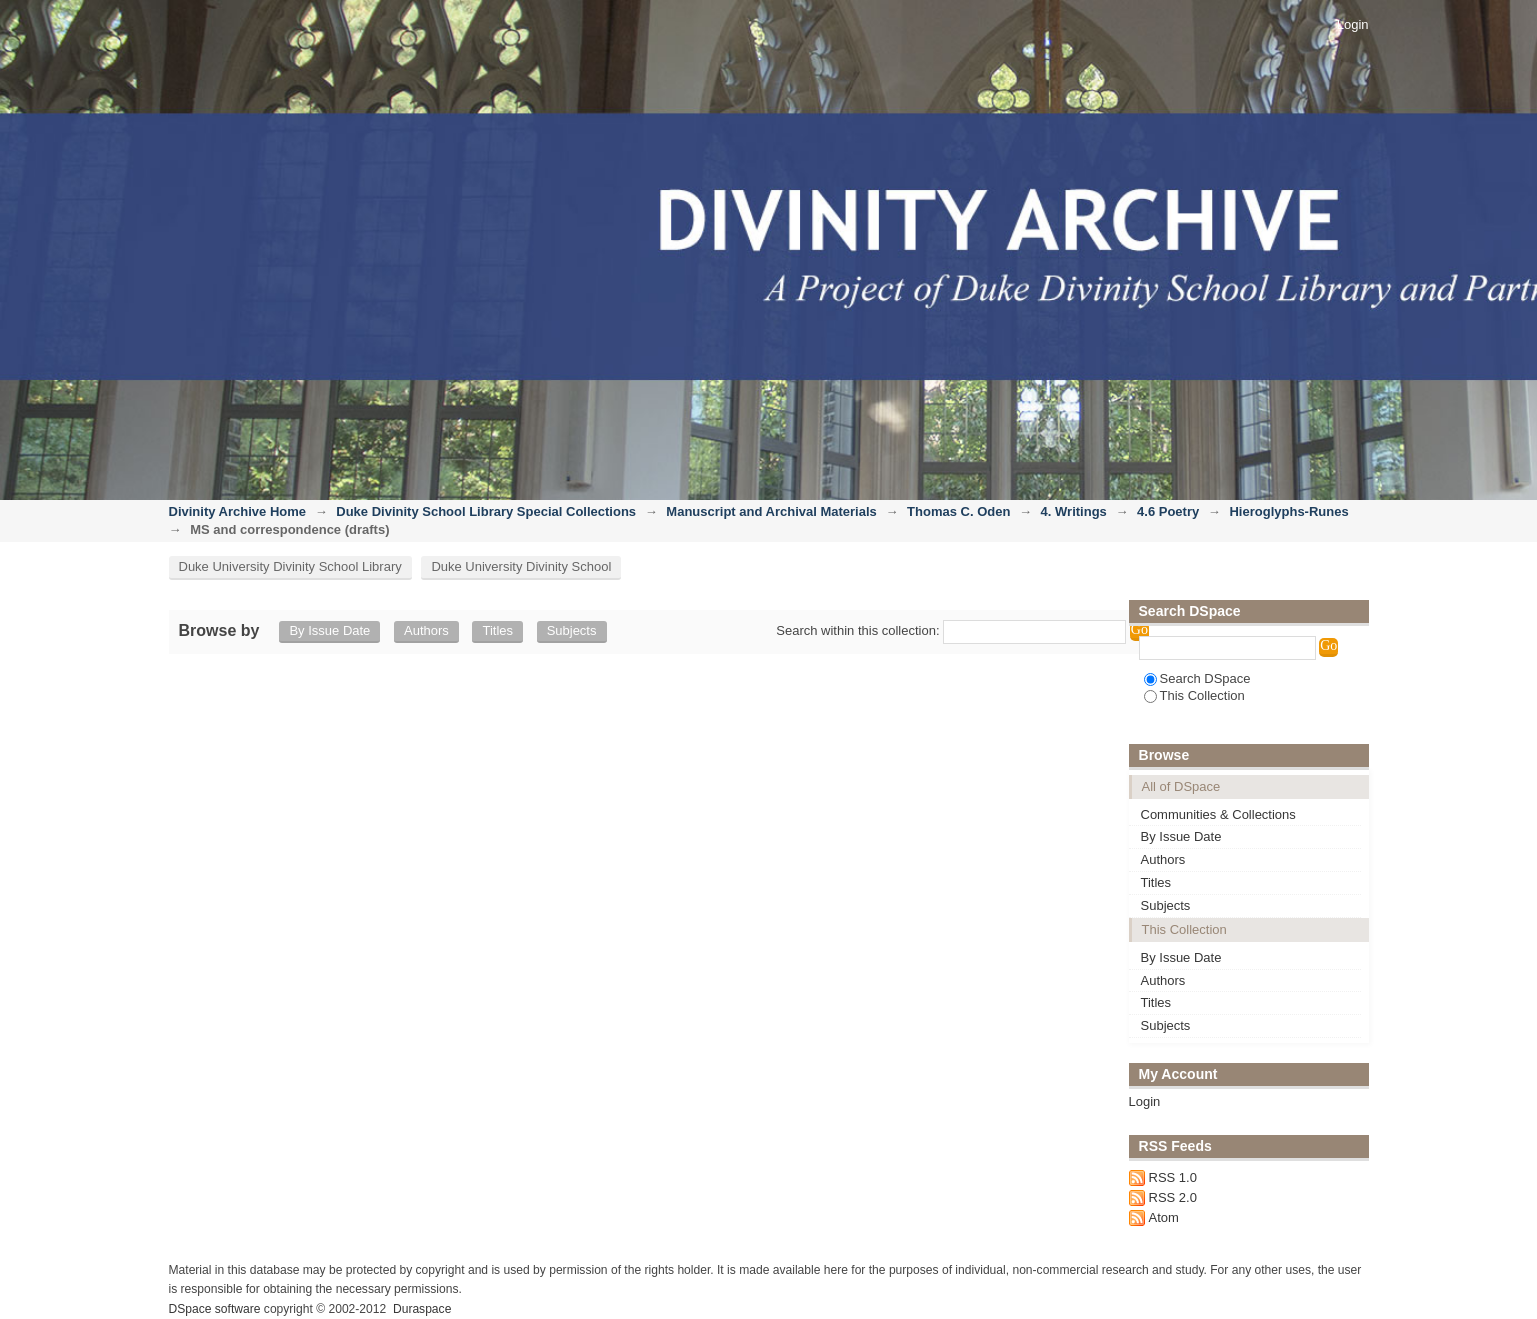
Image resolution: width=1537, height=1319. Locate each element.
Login (1353, 24)
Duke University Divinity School (521, 566)
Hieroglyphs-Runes (1288, 511)
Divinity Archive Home (238, 511)
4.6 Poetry (1168, 511)
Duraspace (422, 1309)
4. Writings (1074, 511)
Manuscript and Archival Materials (771, 511)
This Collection (1194, 695)
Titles (497, 630)
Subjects (572, 630)
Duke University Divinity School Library (290, 566)
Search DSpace (1197, 678)
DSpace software (215, 1309)
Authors (426, 630)
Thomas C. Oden (958, 511)
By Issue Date (329, 630)
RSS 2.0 (1173, 1197)
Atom (1164, 1217)
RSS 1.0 (1173, 1177)
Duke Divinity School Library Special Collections (486, 511)
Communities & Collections (1218, 814)
